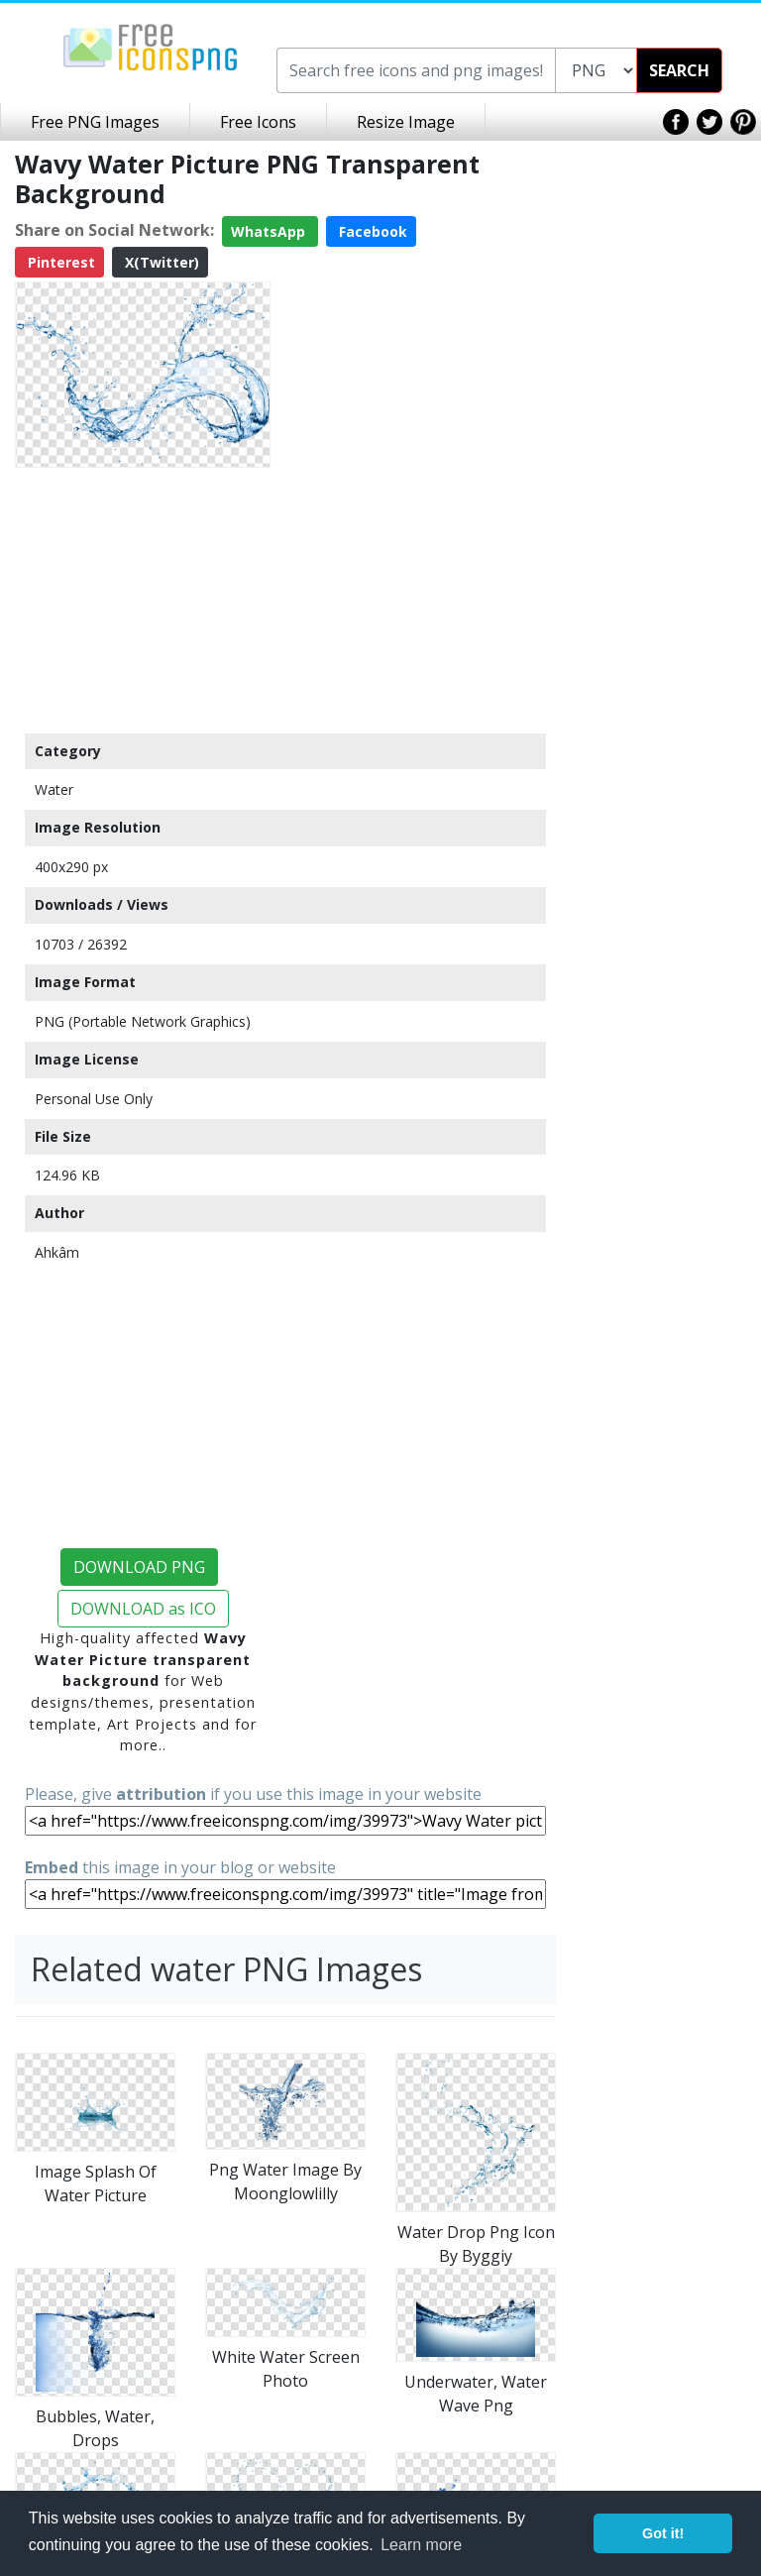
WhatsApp (270, 231)
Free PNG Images (95, 122)
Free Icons (258, 122)
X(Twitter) (160, 262)
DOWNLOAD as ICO (143, 1609)
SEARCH (679, 70)
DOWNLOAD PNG (139, 1567)
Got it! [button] (663, 2533)
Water (54, 789)
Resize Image (406, 122)
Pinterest (59, 262)
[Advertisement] (143, 600)
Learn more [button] (421, 2544)
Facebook (371, 231)
